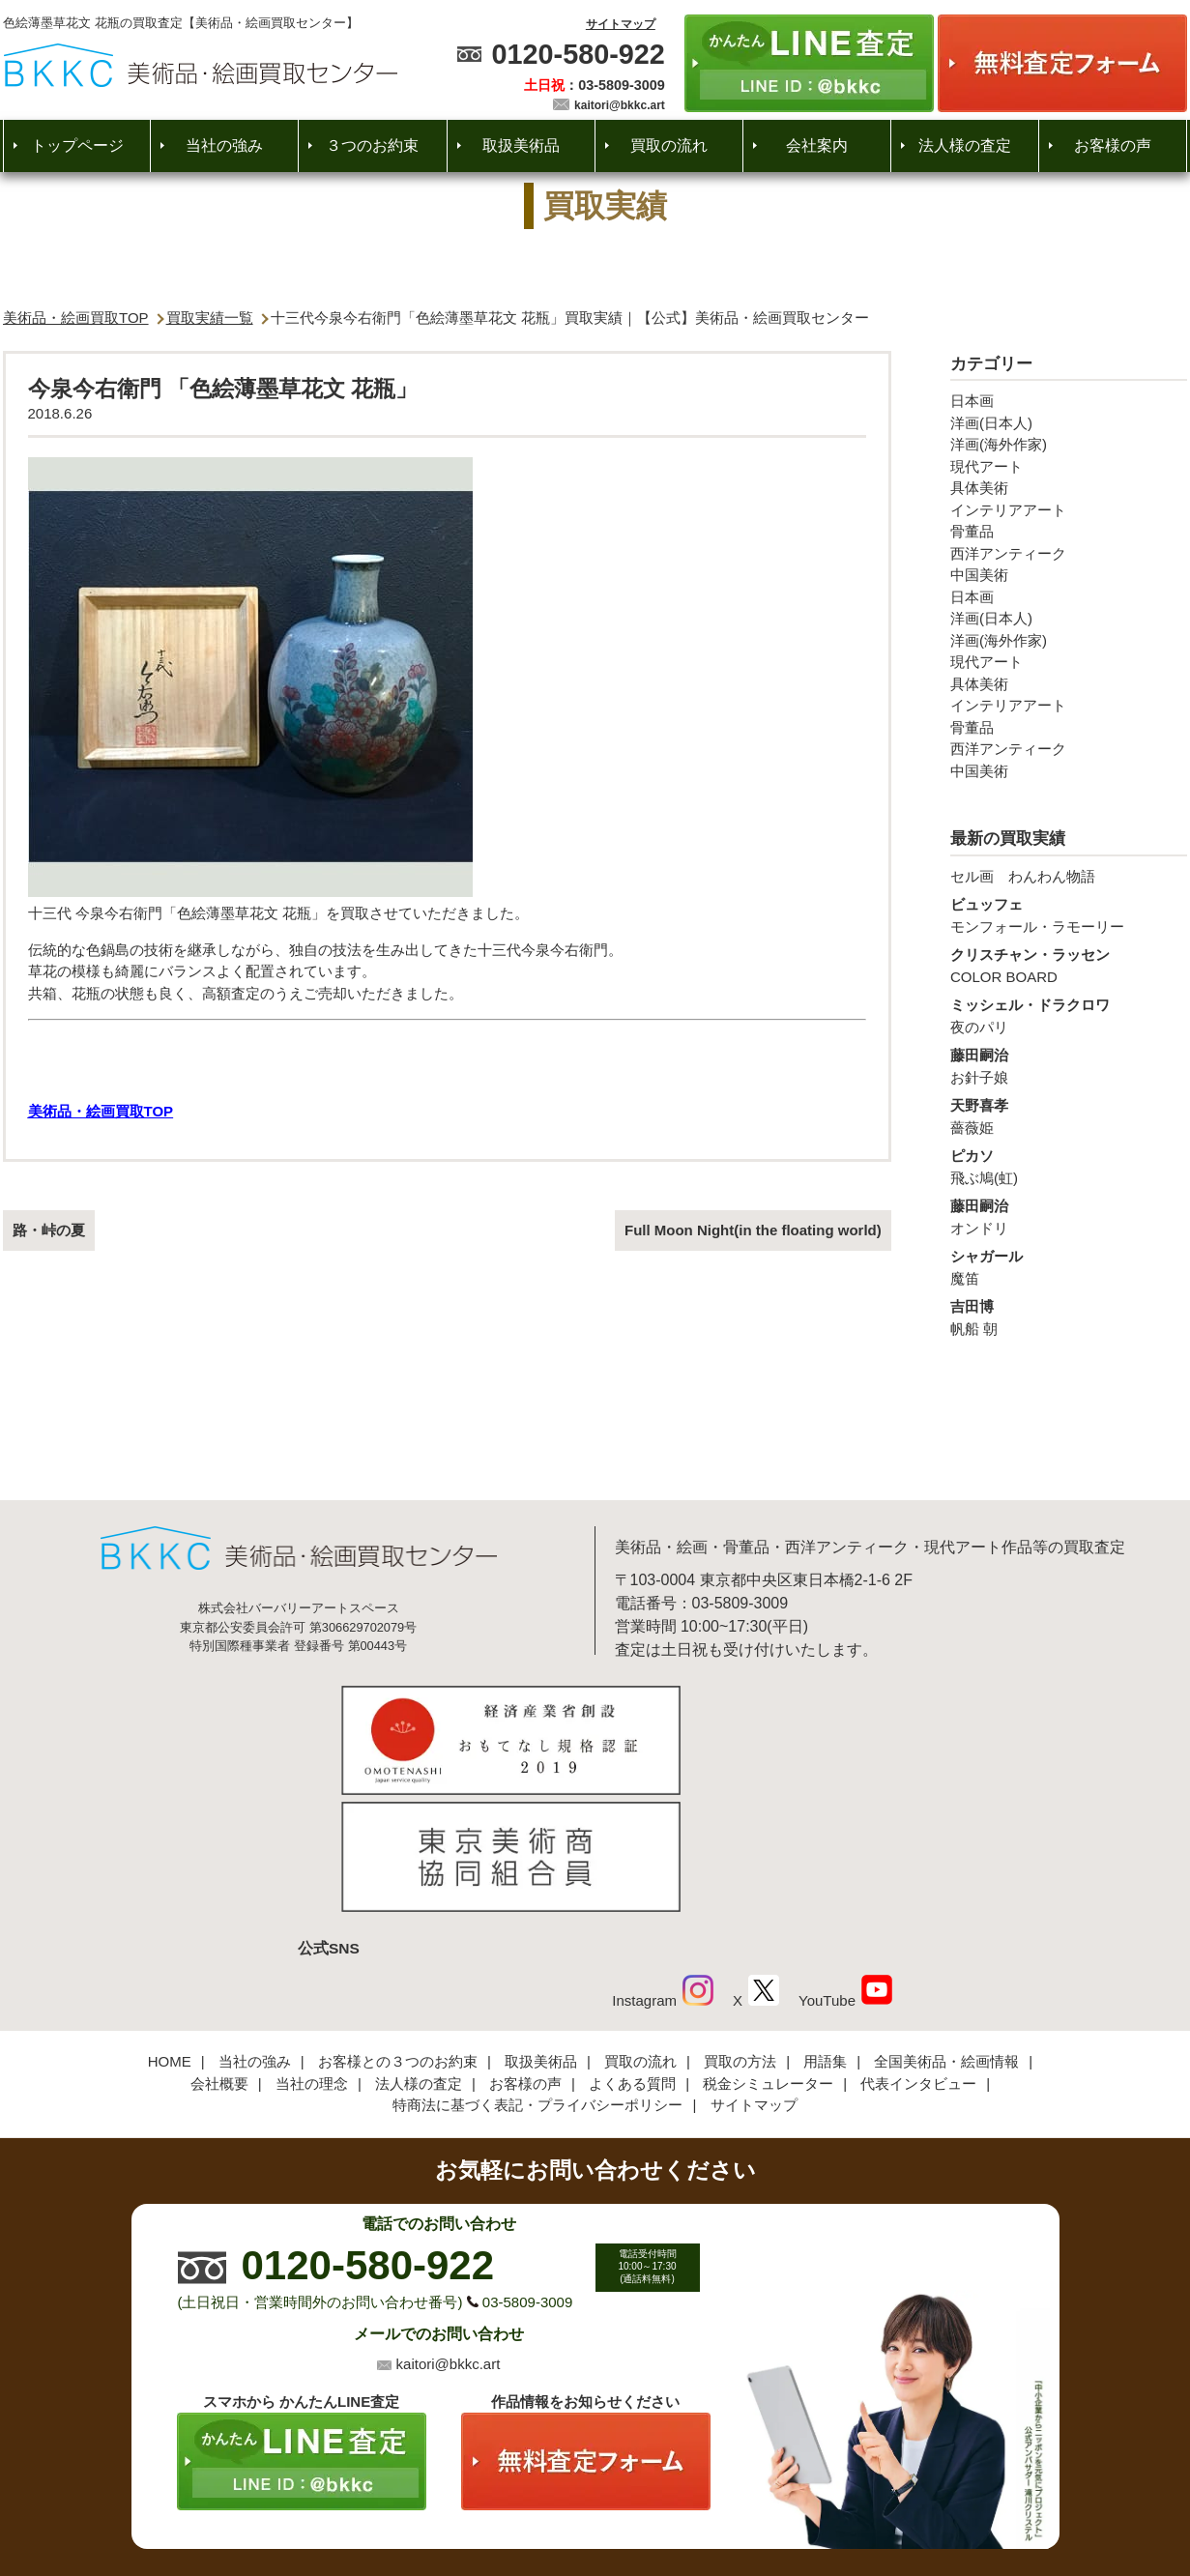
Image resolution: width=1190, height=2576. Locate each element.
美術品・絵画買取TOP (76, 317)
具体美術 (979, 487)
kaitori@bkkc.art (619, 105)
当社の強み (224, 145)
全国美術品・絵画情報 (946, 1930)
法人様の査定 (964, 145)
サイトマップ (620, 24)
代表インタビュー (918, 1951)
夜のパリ (1068, 1015)
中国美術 (979, 574)
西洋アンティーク (1008, 553)
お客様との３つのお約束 (398, 1930)
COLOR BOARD (1068, 964)
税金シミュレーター (768, 1951)
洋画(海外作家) (998, 444)
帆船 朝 (1068, 1316)
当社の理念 (312, 1951)
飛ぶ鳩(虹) (1068, 1165)
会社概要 (219, 1951)
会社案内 (817, 145)
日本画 (972, 400)
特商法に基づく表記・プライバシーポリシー (537, 1973)
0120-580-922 (577, 54)
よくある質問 (632, 1951)
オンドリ (1068, 1216)
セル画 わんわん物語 (1022, 876)
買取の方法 (740, 1930)
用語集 (825, 1930)
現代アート (986, 466)
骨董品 (972, 531)
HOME (169, 1930)
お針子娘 (1068, 1065)
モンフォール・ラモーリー (1068, 914)
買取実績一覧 (209, 317)
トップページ (77, 145)
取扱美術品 (521, 145)
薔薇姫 (1068, 1115)
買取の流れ (669, 145)
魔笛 (1068, 1266)
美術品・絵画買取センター (561, 2502)
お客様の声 (1112, 145)
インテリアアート (1008, 510)
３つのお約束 (372, 145)
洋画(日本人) (991, 423)
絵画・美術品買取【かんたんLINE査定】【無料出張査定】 (200, 65)
